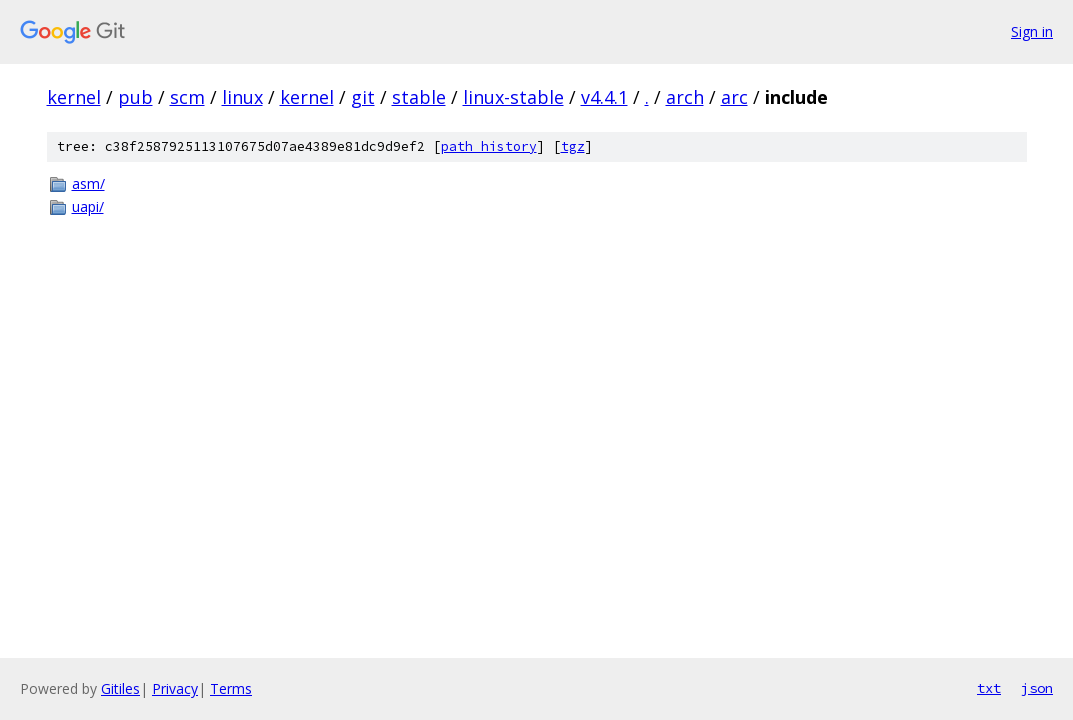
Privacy (175, 688)
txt (989, 688)
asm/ (88, 183)
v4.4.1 (604, 97)
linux (242, 97)
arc (734, 97)
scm (187, 97)
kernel (74, 97)
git (363, 97)
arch (685, 97)
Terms (231, 688)
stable (419, 97)
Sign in (1032, 31)
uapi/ (88, 206)
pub (135, 97)
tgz (573, 146)
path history (489, 146)
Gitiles (120, 688)
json (1037, 688)
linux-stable (513, 97)
